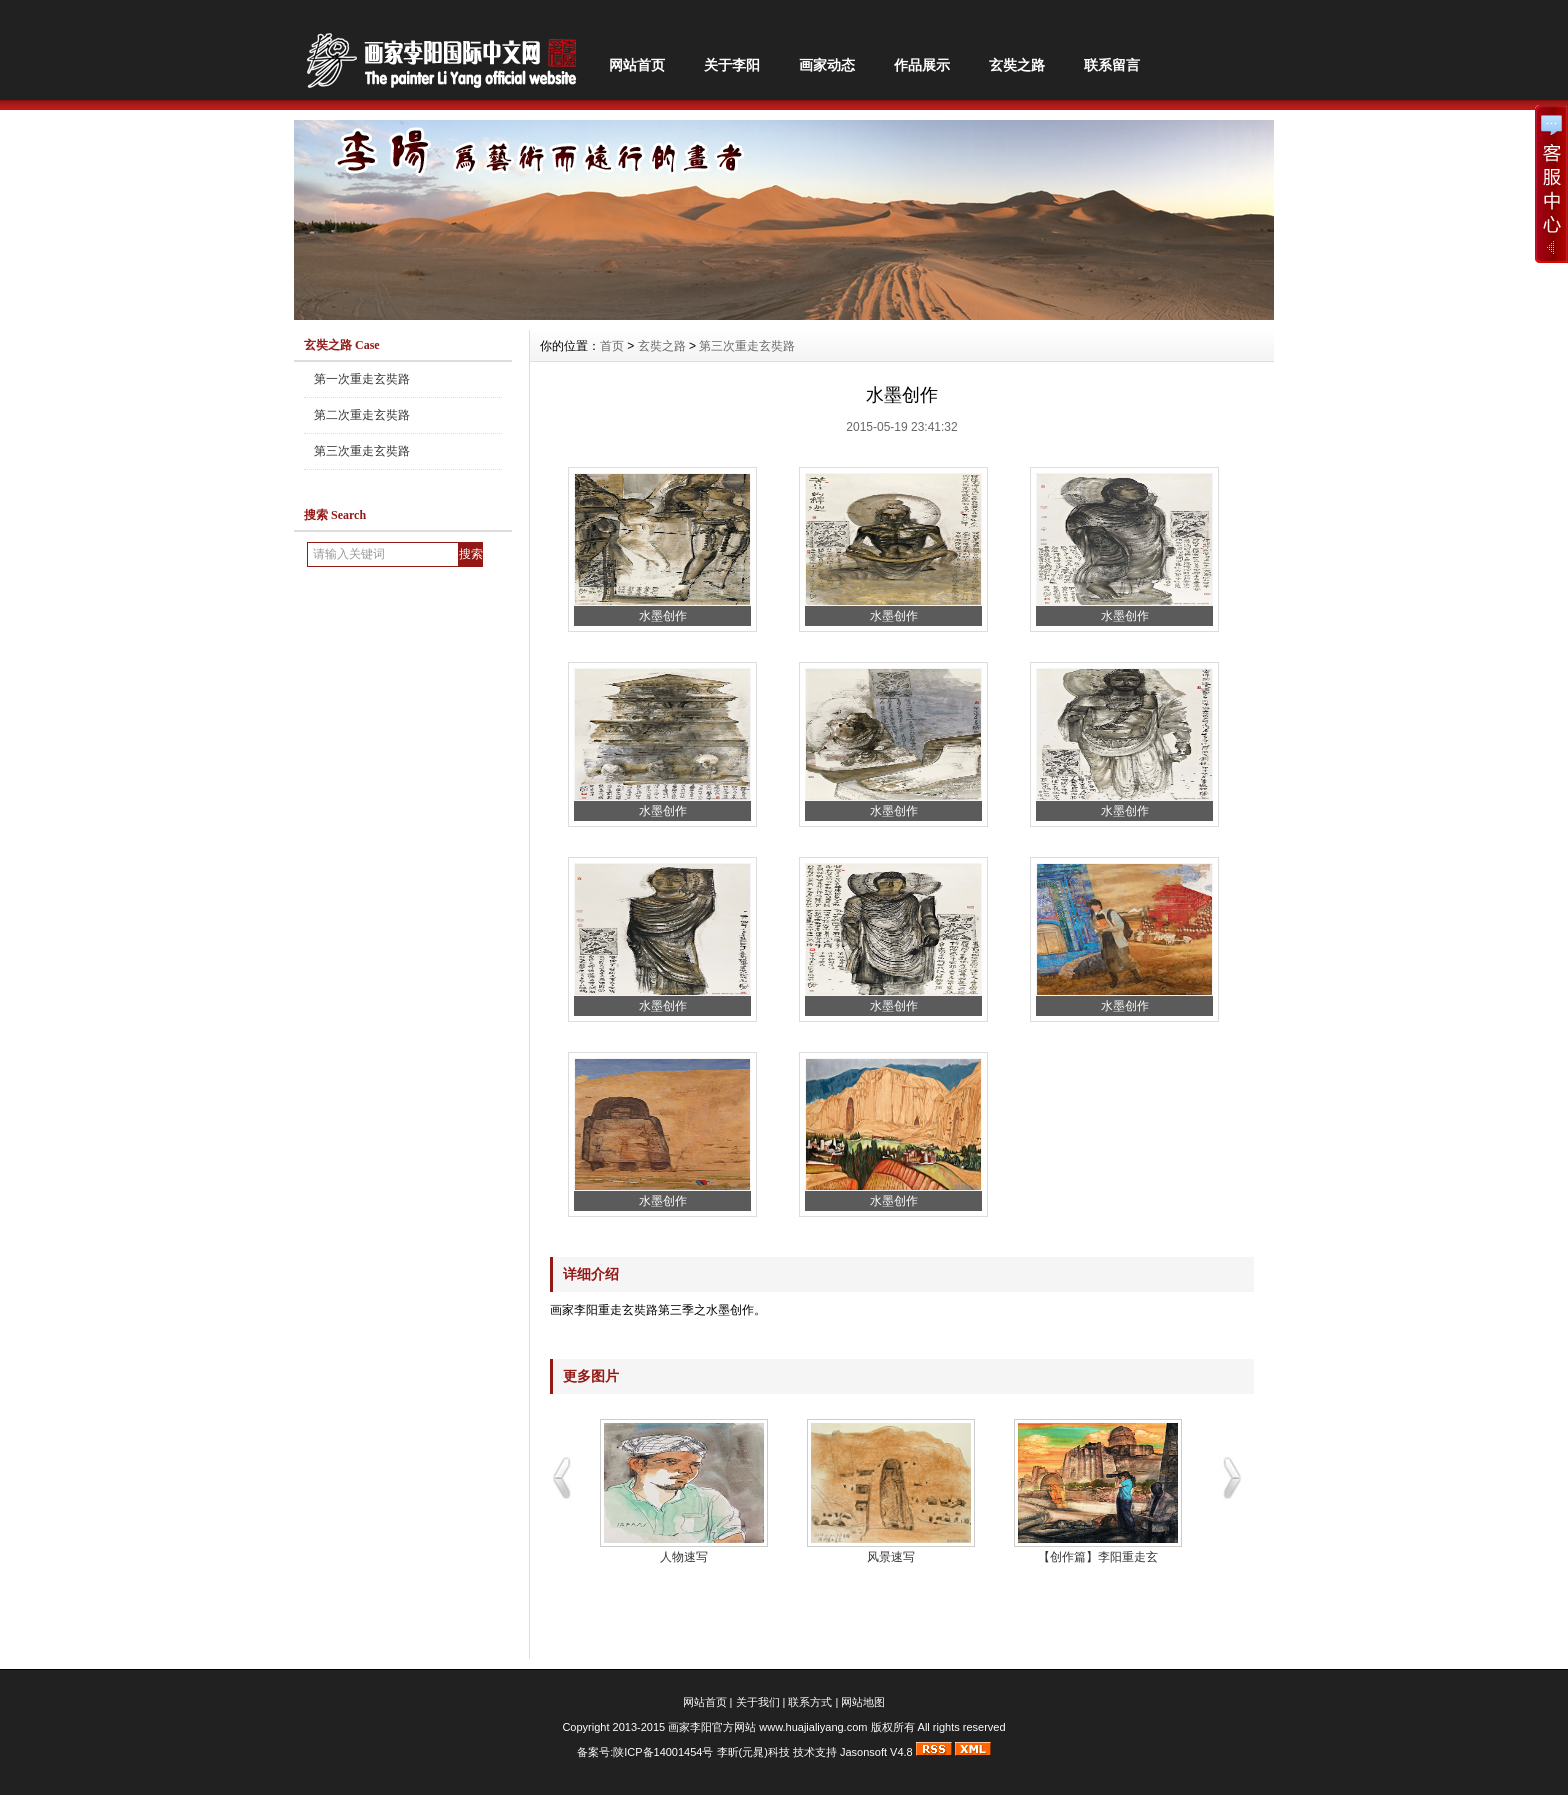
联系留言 (1112, 65)
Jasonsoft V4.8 (876, 1752)
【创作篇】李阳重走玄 (1098, 1557)
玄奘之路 (1017, 65)
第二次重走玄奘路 (362, 415)
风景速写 (891, 1557)
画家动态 (827, 65)
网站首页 (637, 65)
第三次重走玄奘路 (362, 451)
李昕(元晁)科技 (753, 1752)
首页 (612, 346)
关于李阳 (732, 65)
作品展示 (922, 65)
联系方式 (810, 1702)
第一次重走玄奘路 (362, 379)
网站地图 (863, 1702)
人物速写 (684, 1557)
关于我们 (758, 1702)
